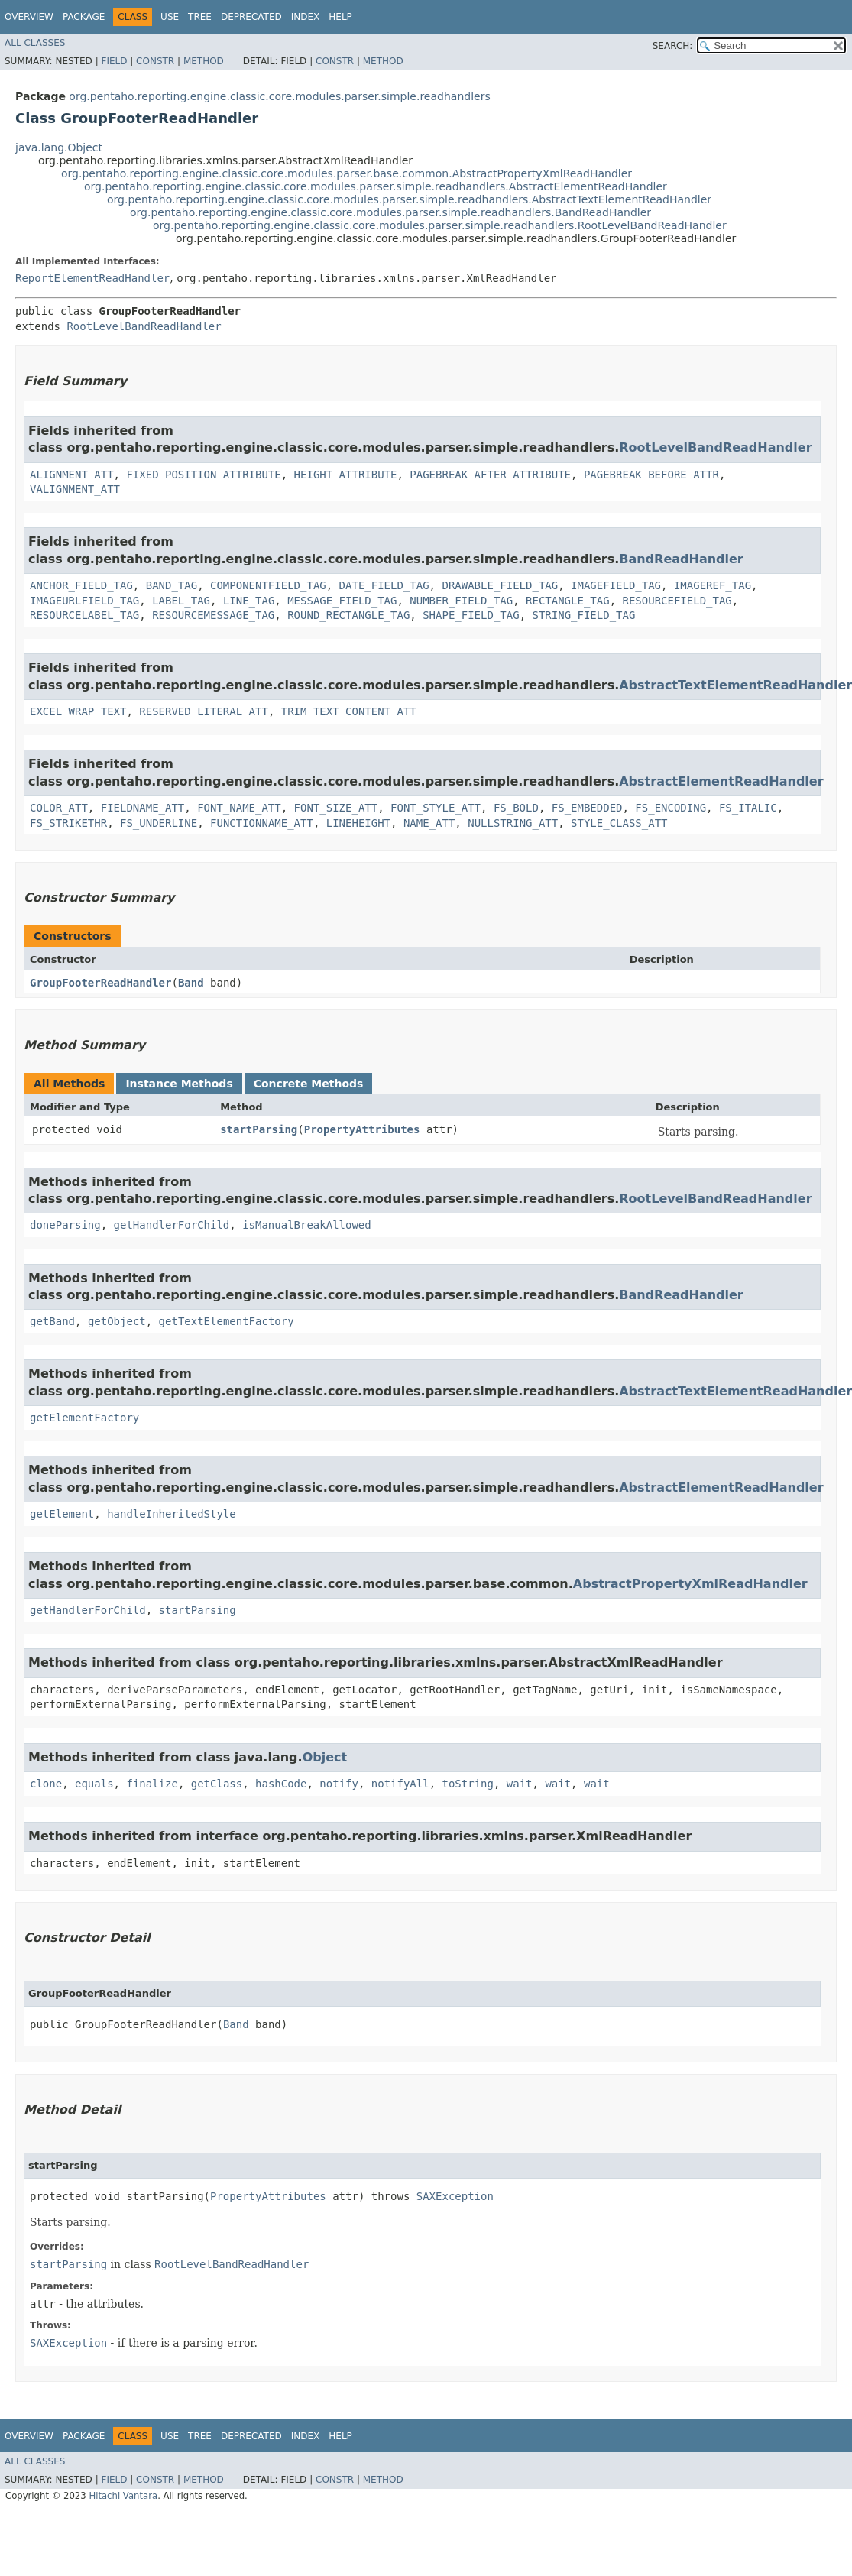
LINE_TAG (248, 601)
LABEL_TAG (181, 601)
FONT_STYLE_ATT (435, 808)
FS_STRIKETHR (68, 823)
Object (325, 1757)
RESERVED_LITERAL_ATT (203, 711)
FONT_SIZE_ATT (336, 808)
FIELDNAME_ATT (143, 808)
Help (340, 16)
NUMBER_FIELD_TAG (461, 601)
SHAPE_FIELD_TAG (471, 615)
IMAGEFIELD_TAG (616, 585)
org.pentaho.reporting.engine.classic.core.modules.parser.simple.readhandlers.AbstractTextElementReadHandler (409, 199)
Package (84, 16)
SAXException (455, 2196)
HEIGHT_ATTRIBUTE (345, 474)
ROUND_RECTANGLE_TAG (348, 615)
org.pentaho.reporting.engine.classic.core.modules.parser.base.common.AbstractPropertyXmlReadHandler (346, 173)
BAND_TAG (171, 585)
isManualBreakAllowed (306, 1225)
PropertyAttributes (362, 1129)
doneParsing (65, 1225)
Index (305, 16)
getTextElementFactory (226, 1321)
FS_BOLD (516, 808)
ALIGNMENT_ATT (72, 474)
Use (169, 16)
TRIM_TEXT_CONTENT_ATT (348, 711)
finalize (151, 1783)
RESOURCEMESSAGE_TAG (213, 615)
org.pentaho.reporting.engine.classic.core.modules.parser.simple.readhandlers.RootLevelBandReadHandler (440, 225)
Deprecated (251, 16)
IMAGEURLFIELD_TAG (84, 601)
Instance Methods (178, 1083)
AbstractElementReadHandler (721, 781)
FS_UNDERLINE (158, 823)
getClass (216, 1783)
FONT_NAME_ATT (239, 808)
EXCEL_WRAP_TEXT (78, 711)
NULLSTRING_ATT (513, 823)
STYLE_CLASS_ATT (619, 823)
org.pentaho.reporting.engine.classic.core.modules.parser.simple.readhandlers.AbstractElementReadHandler (375, 186)
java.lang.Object (58, 147)
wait (520, 1783)
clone (46, 1783)
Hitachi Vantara (123, 2495)
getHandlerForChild (172, 1225)
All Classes (35, 42)
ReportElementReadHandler (92, 278)
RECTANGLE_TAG (568, 601)
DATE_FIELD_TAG (384, 585)
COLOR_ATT (59, 808)
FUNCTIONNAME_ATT (261, 823)
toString (468, 1783)
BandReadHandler (681, 559)
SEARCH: (673, 46)
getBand (52, 1321)
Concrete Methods (309, 1083)
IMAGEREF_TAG (712, 585)
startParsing (258, 1129)
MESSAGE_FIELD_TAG (342, 601)
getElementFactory (84, 1417)
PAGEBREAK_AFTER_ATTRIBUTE (490, 474)
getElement (62, 1514)
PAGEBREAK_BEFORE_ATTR (651, 474)
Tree (200, 16)
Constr (155, 61)
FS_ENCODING (670, 808)
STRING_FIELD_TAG (583, 615)
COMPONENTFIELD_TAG (268, 585)
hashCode (280, 1783)
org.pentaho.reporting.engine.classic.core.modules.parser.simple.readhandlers (279, 96)
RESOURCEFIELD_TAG (676, 601)
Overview (29, 16)
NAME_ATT (429, 823)
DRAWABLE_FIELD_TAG (500, 585)
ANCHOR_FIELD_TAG (81, 585)
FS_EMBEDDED (587, 808)
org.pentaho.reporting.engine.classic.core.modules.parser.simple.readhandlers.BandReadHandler (390, 212)
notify (338, 1783)
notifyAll (400, 1783)
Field (114, 61)
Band (191, 983)
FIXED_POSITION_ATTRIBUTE (203, 474)
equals (94, 1783)
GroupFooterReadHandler (100, 983)
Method (203, 61)
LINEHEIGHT (358, 823)
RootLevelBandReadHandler (143, 326)
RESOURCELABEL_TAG (84, 615)
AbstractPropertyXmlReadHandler (690, 1583)
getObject (117, 1321)
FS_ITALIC (748, 808)
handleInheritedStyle (171, 1514)
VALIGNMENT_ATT (75, 489)
